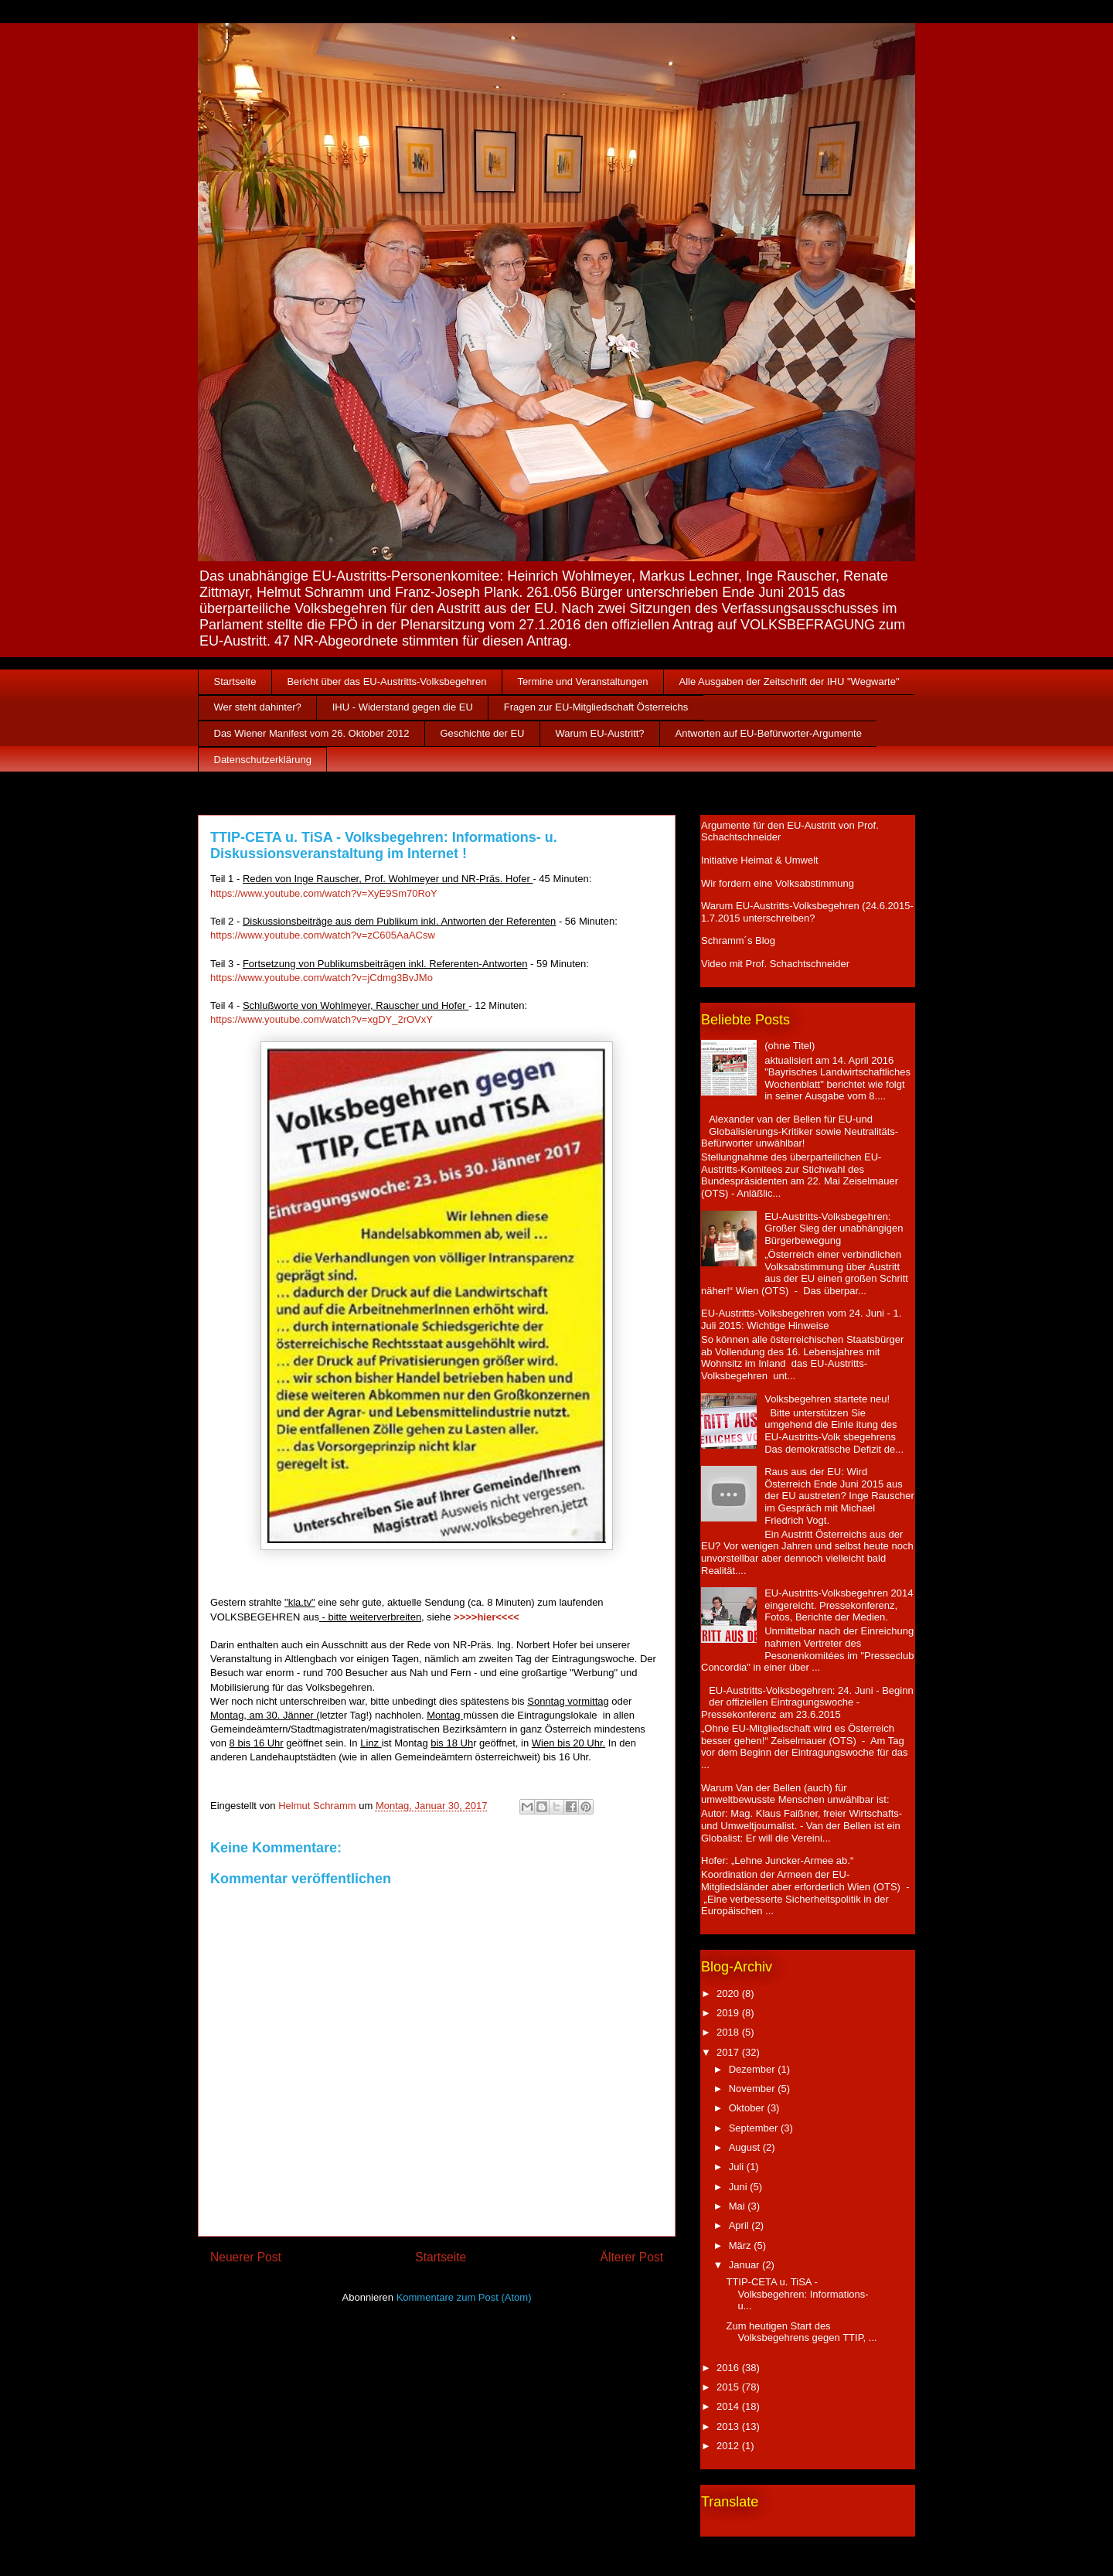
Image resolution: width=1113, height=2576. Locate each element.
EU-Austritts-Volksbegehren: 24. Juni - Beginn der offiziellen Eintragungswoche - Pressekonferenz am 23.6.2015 (807, 1702)
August (746, 2147)
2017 (729, 2052)
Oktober (748, 2108)
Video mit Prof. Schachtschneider (775, 963)
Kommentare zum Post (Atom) (464, 2297)
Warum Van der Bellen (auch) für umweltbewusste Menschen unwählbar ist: (795, 1794)
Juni (739, 2187)
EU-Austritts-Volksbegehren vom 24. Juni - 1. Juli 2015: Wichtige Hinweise (801, 1319)
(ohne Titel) (789, 1045)
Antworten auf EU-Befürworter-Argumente (769, 733)
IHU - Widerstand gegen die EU (402, 707)
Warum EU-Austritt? (600, 733)
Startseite (235, 681)
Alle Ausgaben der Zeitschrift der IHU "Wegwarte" (789, 681)
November (753, 2088)
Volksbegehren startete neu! (827, 1399)
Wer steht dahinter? (257, 707)
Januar (745, 2265)
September (755, 2128)
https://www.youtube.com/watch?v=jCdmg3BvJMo (321, 977)
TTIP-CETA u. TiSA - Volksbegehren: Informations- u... (797, 2294)
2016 (729, 2367)
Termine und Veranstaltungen (582, 681)
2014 (729, 2406)
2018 (729, 2032)
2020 (729, 1993)
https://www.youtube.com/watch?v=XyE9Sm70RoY (323, 893)
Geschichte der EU (482, 733)
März (741, 2245)
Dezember (753, 2069)
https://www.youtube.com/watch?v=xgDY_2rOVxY (321, 1019)
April (740, 2225)
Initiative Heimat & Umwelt (760, 860)
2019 (729, 2013)
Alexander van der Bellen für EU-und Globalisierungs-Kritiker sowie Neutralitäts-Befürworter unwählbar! (799, 1131)
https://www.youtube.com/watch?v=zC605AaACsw (322, 935)
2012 (729, 2446)
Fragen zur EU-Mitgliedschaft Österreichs (596, 707)
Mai (738, 2206)
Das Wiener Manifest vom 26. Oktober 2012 (312, 733)
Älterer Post (632, 2257)
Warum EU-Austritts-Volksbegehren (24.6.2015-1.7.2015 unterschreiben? (807, 912)
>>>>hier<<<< (486, 1617)
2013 (729, 2426)
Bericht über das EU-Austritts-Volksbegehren (386, 681)
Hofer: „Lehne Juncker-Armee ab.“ (777, 1860)
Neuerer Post (245, 2257)
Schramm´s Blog (738, 940)
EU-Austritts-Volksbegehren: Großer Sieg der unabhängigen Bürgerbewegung (833, 1228)
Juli (738, 2166)
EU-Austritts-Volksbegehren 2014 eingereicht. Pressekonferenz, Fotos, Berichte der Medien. (838, 1605)
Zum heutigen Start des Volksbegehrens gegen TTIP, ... (801, 2332)
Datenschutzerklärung (262, 759)
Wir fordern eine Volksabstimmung (777, 883)
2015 (729, 2387)
